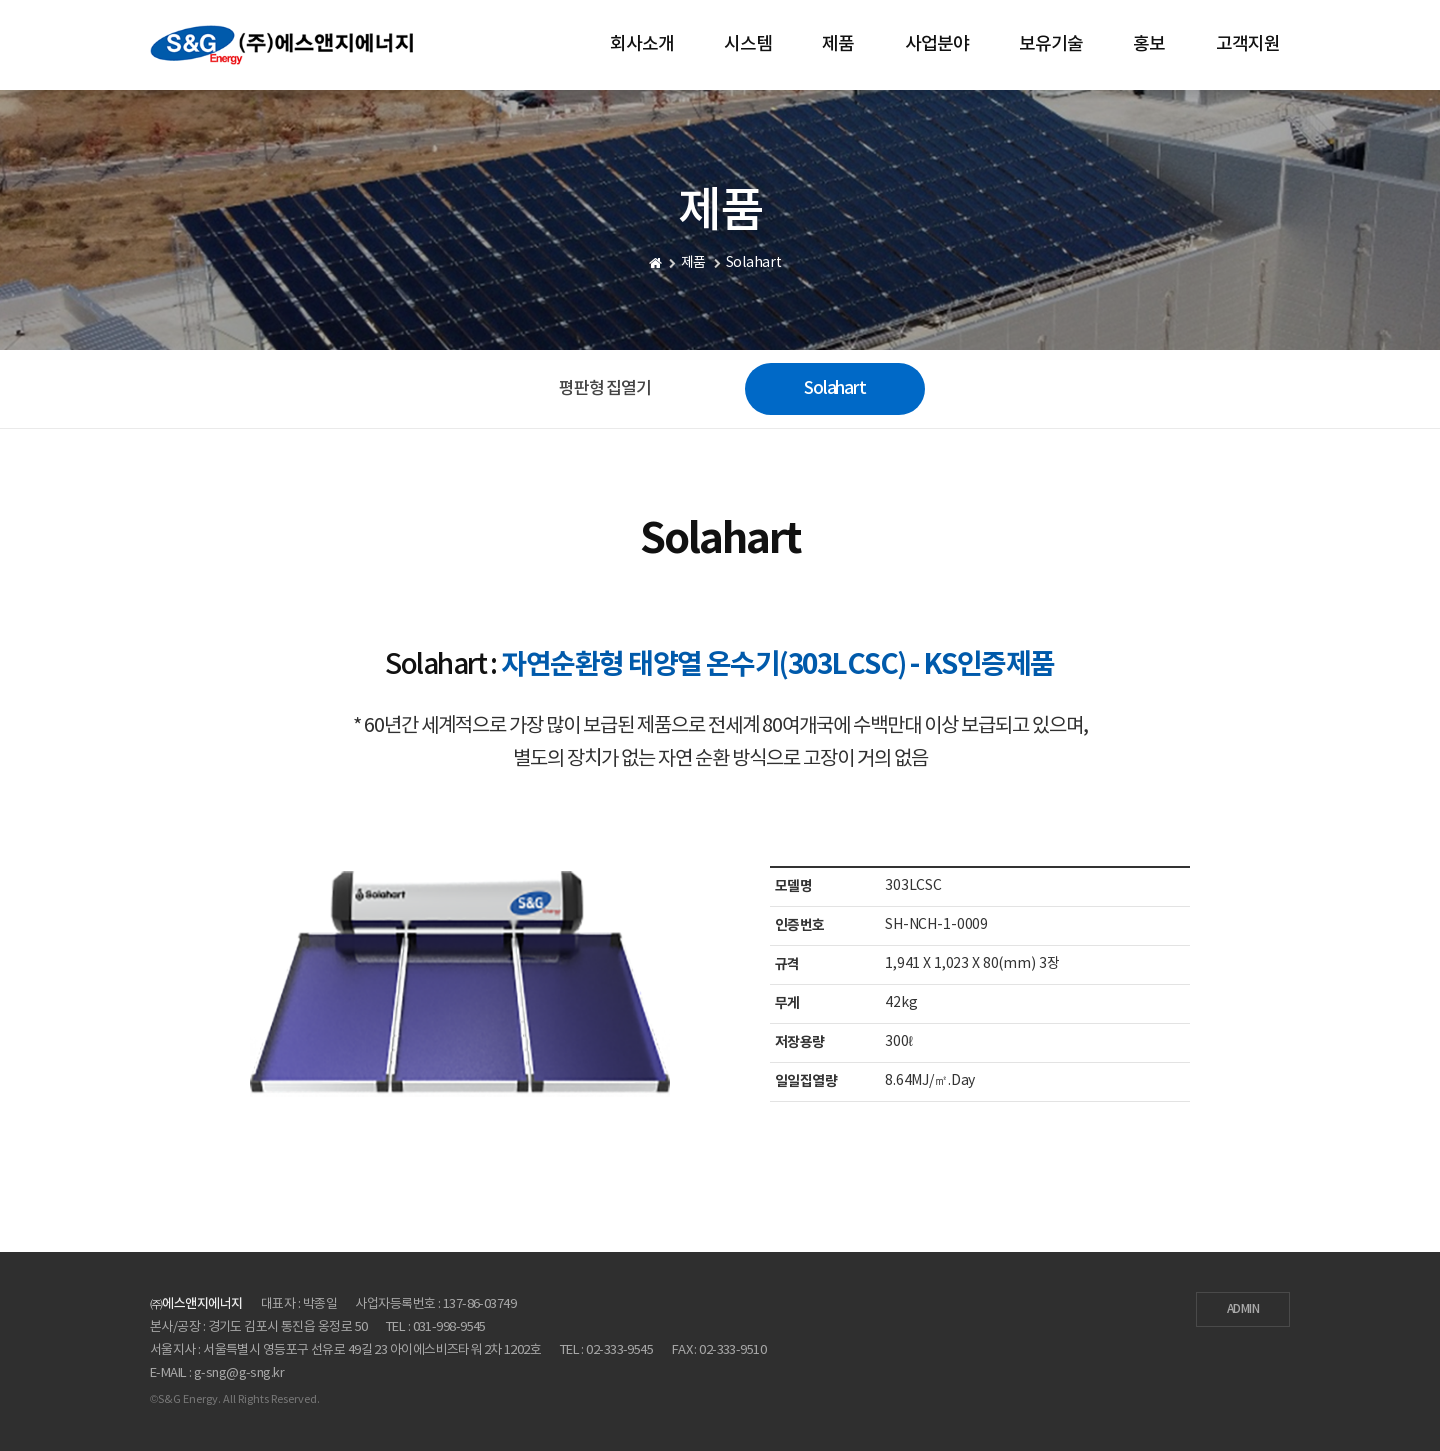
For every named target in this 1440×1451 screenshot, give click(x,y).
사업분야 (937, 44)
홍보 (1149, 44)
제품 (838, 44)
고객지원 (1248, 44)
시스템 (748, 44)
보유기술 (1051, 44)
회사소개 (642, 44)
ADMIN (1243, 1309)
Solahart (835, 389)
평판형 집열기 (605, 389)
